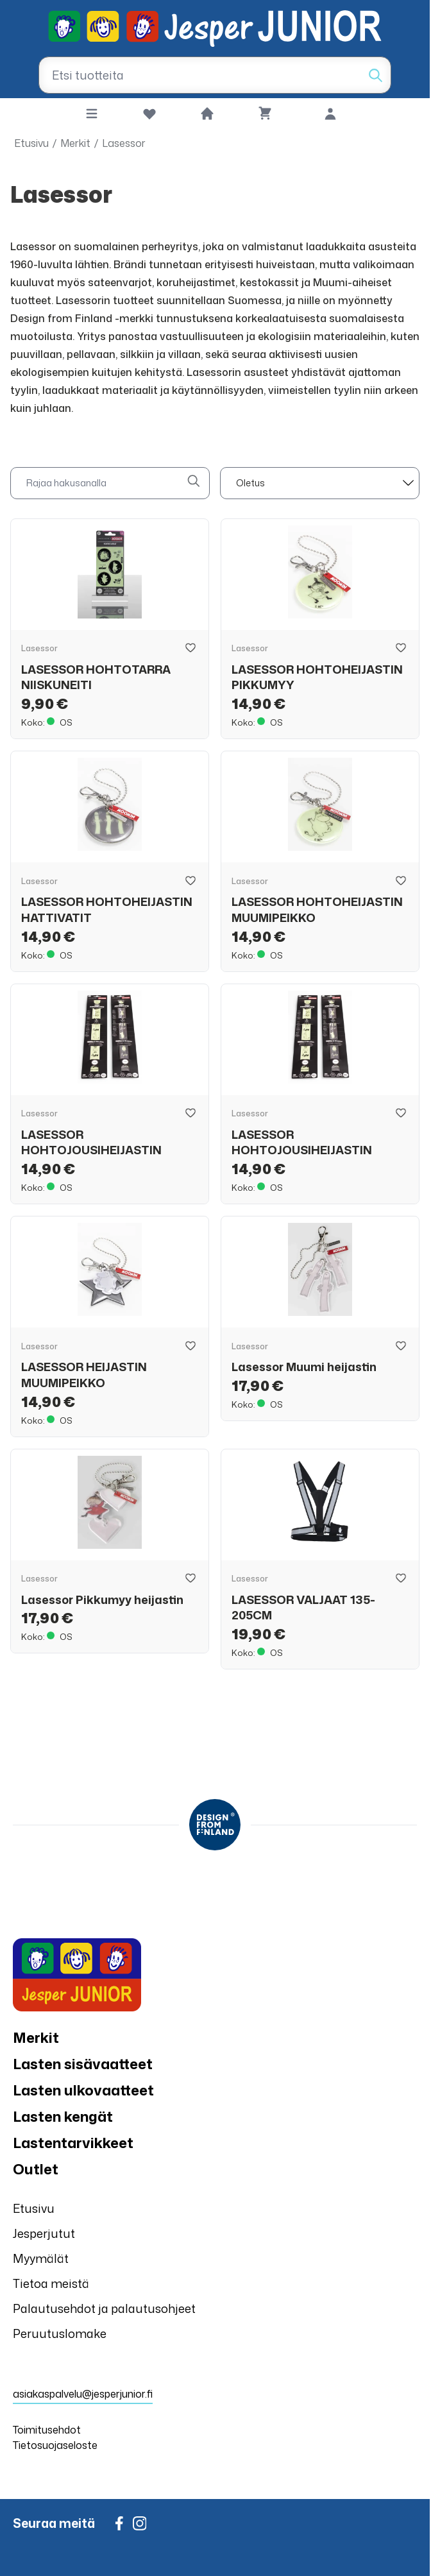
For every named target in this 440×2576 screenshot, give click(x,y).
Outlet (35, 2169)
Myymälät (41, 2258)
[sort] (319, 483)
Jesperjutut (44, 2233)
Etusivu (31, 143)
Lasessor (124, 143)
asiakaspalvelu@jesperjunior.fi (83, 2394)
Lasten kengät (63, 2116)
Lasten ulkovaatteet (83, 2090)
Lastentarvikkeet (73, 2143)
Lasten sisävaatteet (83, 2064)
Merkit (75, 143)
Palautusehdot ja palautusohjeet (104, 2308)
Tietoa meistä (51, 2283)
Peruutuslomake (59, 2333)
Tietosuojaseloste (55, 2445)
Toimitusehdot (47, 2430)
